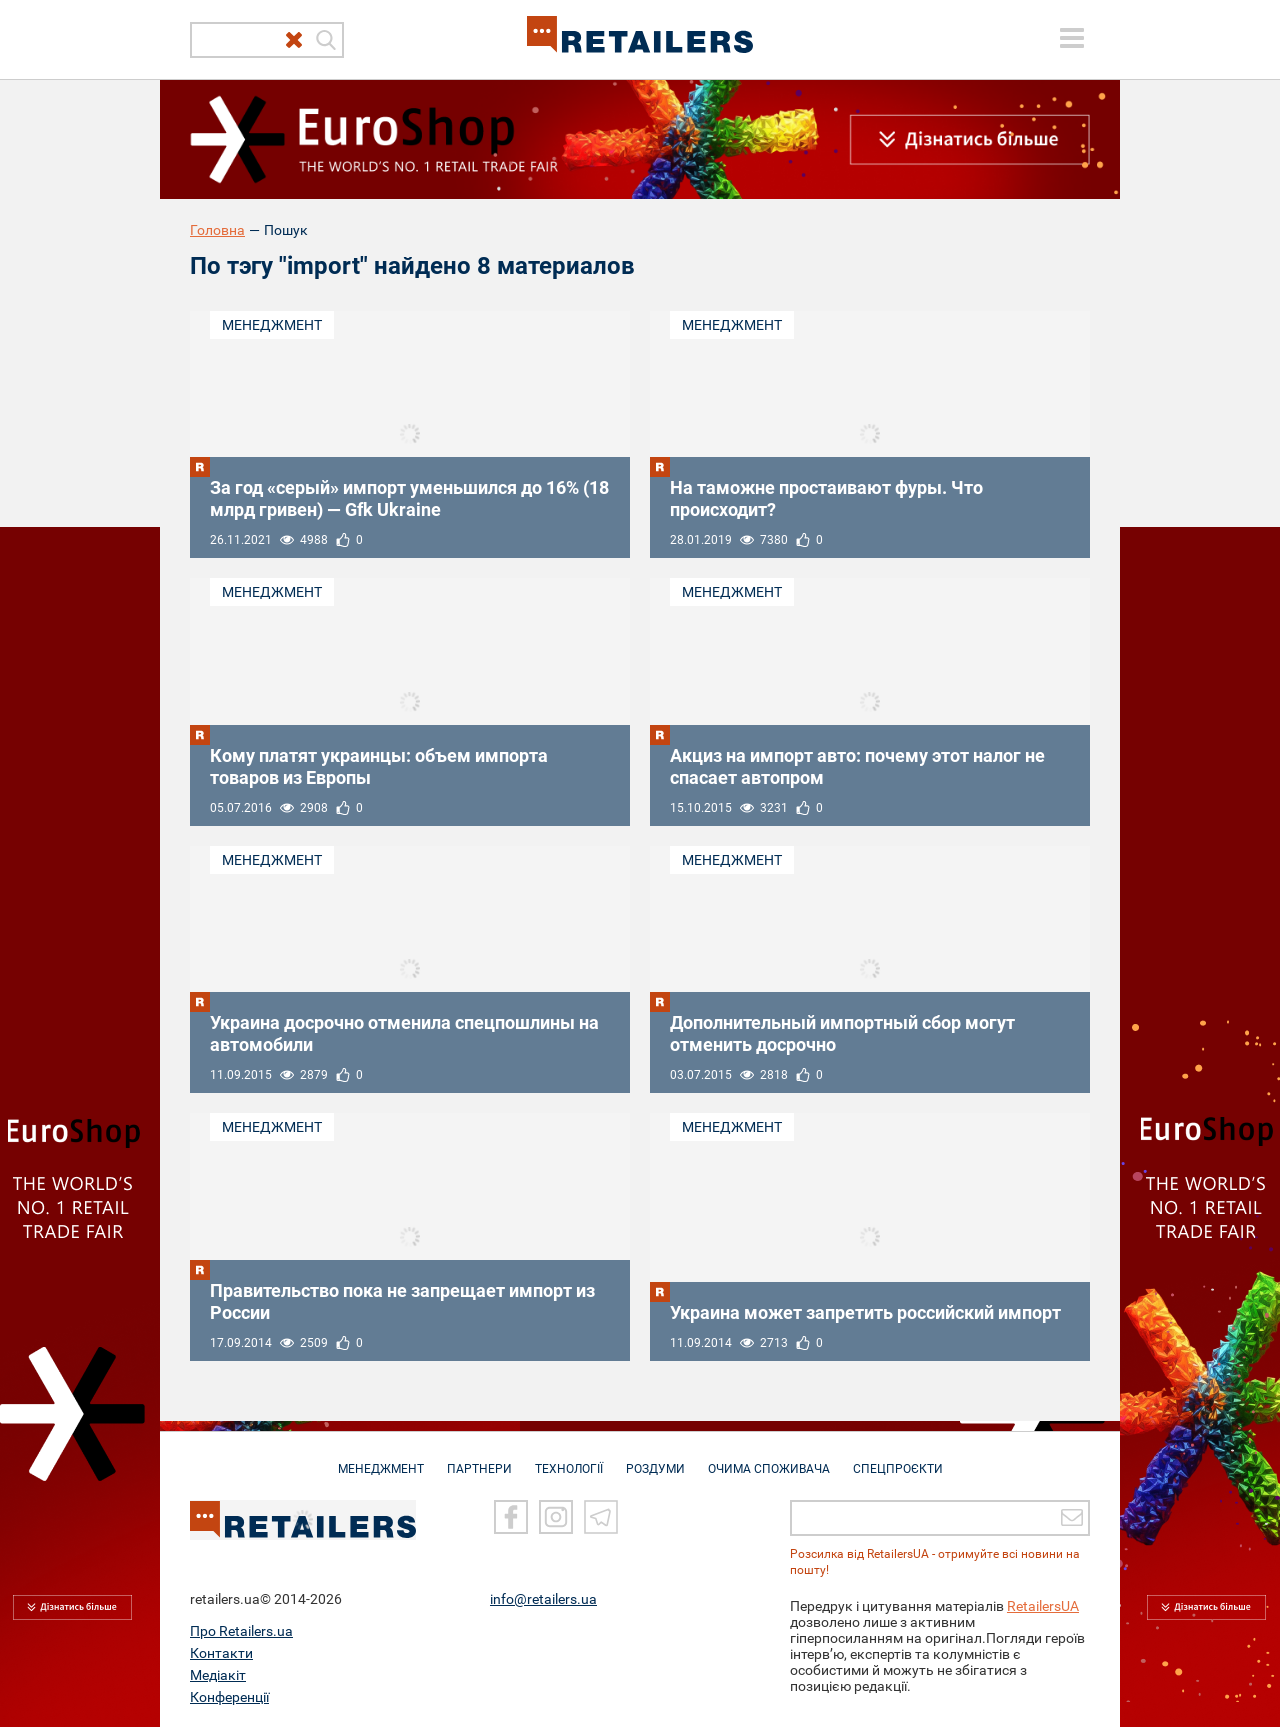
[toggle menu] (1072, 38)
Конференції (229, 1696)
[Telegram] (601, 1516)
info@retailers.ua (543, 1598)
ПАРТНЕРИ (479, 1459)
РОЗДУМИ (655, 1459)
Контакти (221, 1652)
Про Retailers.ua (241, 1630)
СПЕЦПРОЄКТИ (898, 1459)
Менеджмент (272, 325)
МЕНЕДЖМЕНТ (381, 1459)
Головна (217, 230)
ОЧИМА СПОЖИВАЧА (769, 1459)
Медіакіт (218, 1674)
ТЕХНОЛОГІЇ (569, 1459)
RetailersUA (1043, 1605)
